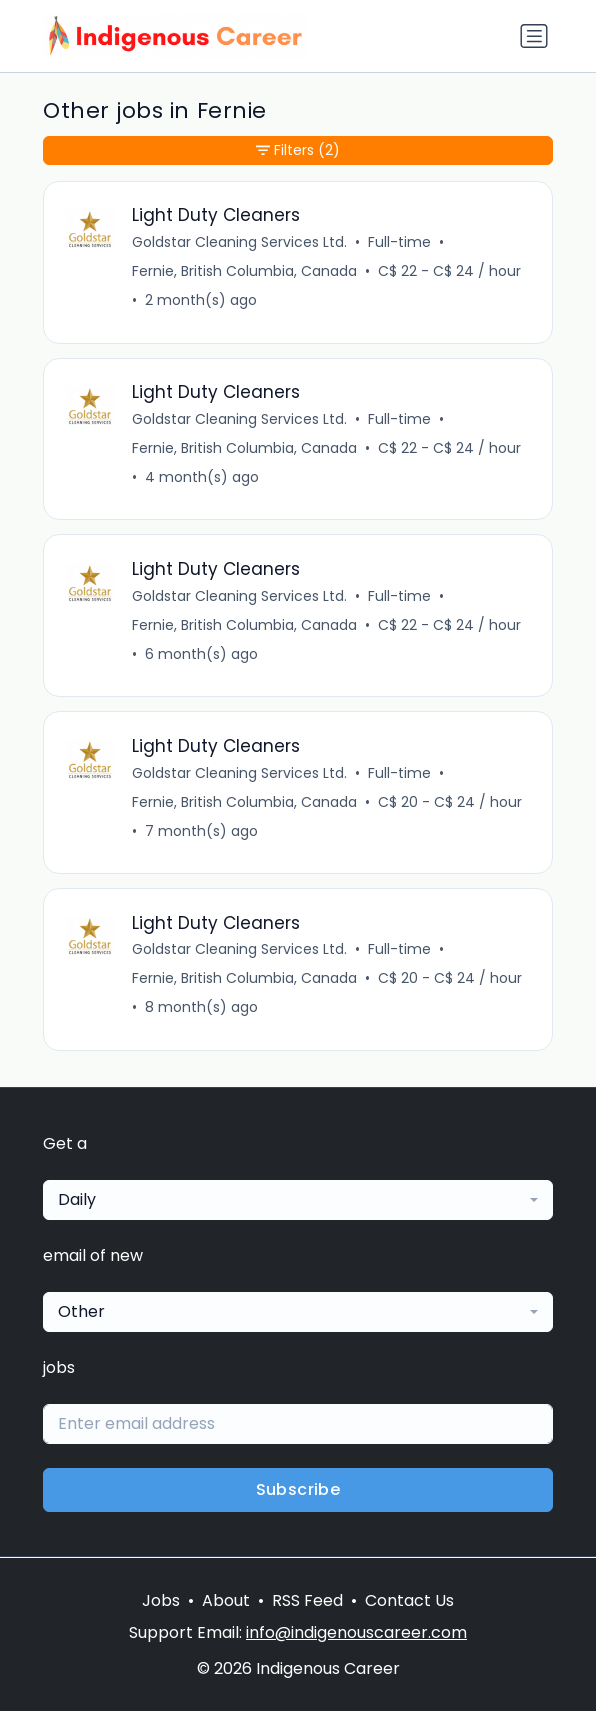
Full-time (399, 242)
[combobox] (298, 1200)
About (226, 1600)
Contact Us (409, 1600)
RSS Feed (307, 1600)
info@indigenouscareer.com (356, 1632)
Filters (298, 150)
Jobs (161, 1600)
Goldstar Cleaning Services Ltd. (239, 242)
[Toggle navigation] (534, 36)
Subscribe (298, 1489)
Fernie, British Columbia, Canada (244, 271)
